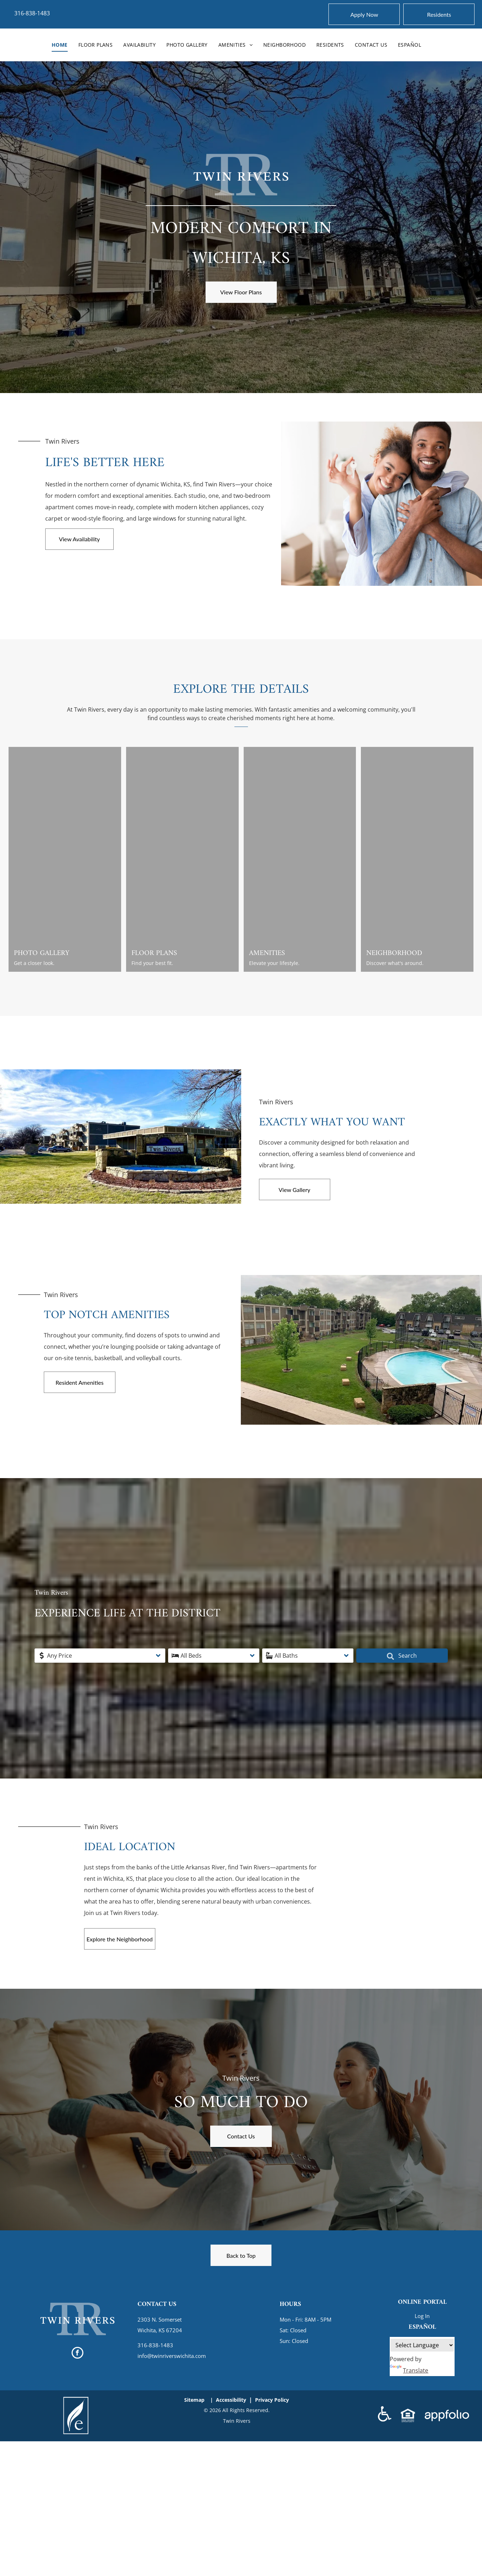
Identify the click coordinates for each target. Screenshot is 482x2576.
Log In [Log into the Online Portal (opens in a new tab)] (422, 2315)
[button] (113, 1655)
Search (390, 1656)
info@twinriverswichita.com (172, 2355)
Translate (409, 2370)
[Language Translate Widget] (422, 2345)
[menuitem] (59, 45)
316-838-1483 (32, 13)
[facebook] (77, 2353)
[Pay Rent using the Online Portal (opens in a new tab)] (439, 14)
